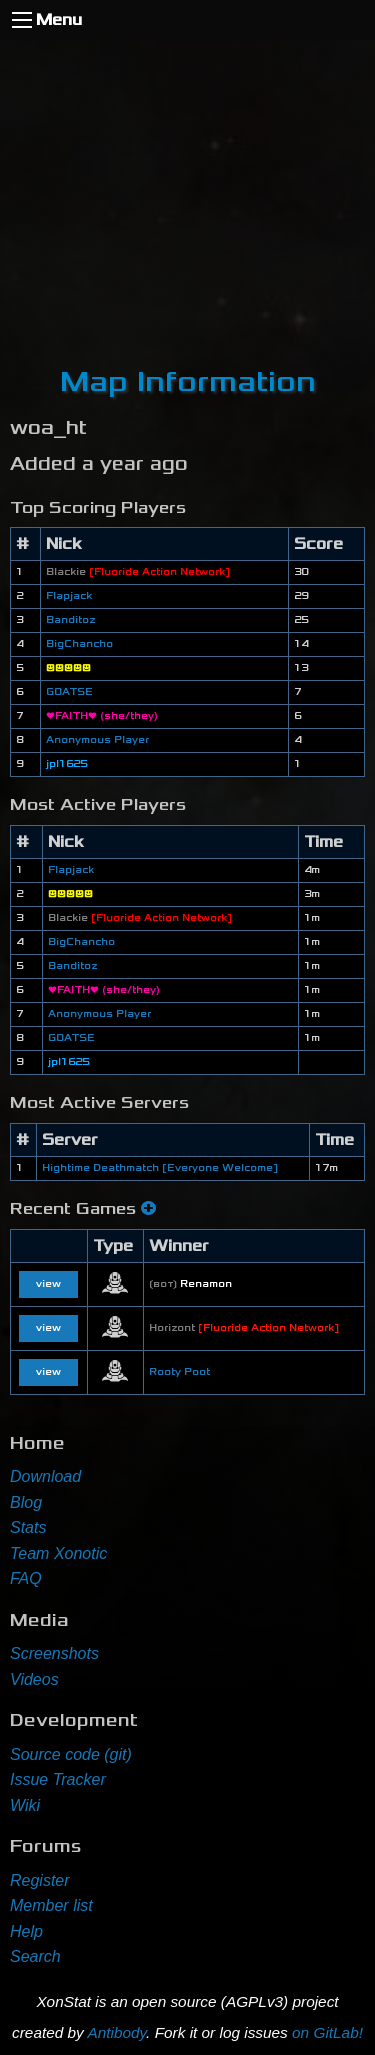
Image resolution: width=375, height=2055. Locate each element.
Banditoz (70, 620)
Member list (51, 1905)
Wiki (25, 1805)
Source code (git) (71, 1754)
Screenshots (54, 1653)
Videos (34, 1679)
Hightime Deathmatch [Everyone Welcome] (160, 1168)
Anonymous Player (97, 740)
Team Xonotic (58, 1553)
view (48, 1284)
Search (35, 1956)
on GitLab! (327, 2032)
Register (40, 1880)
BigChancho (79, 644)
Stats (28, 1527)
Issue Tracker (58, 1779)
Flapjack (69, 596)
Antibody (116, 2032)
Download (45, 1476)
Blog (26, 1502)
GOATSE (69, 692)
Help (26, 1931)
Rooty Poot (179, 1372)
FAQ (26, 1578)
